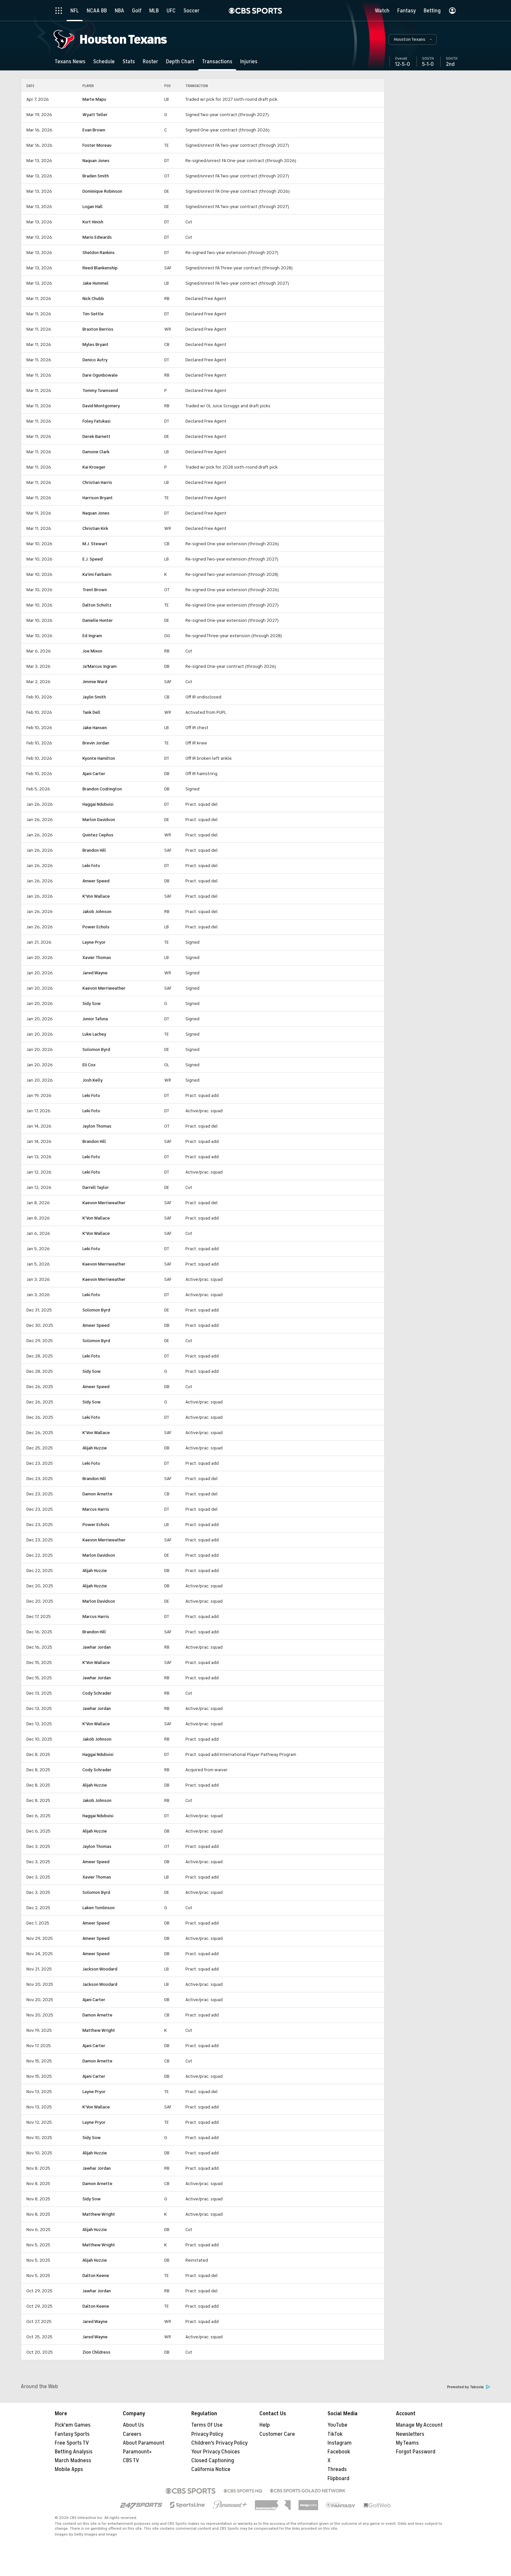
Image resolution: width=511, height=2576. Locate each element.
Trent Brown (94, 589)
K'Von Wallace (96, 896)
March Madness (73, 2460)
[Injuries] (248, 61)
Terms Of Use (207, 2425)
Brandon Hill (94, 850)
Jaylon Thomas (96, 1126)
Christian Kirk (95, 528)
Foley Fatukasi (96, 421)
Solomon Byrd (96, 1049)
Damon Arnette (97, 1494)
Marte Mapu (94, 99)
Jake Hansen (94, 727)
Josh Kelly (92, 1080)
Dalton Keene (95, 2275)
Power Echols (96, 927)
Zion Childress (96, 2352)
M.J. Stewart (95, 544)
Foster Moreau (96, 145)
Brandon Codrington (102, 789)
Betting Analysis (74, 2452)
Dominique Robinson (102, 191)
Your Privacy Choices (215, 2452)
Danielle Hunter (97, 620)
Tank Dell (91, 712)
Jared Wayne (95, 973)
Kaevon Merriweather (103, 988)
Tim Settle (93, 314)
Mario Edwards (97, 237)
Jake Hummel (95, 283)
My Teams (407, 2443)
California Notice (210, 2469)
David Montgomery (101, 406)
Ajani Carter (93, 773)
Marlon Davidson (98, 819)
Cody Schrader (96, 1693)
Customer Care (277, 2434)
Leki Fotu (91, 865)
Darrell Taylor (95, 1187)
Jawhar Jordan (96, 1647)
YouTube (337, 2425)
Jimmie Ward (94, 681)
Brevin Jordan (95, 743)
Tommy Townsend (100, 390)
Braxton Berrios (97, 329)
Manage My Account (419, 2425)
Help (264, 2425)
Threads (337, 2469)
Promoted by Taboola (468, 2387)
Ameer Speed (96, 881)
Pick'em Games (73, 2425)
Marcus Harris (95, 1509)
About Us (133, 2425)
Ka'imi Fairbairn (96, 574)
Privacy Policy (207, 2434)
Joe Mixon (92, 651)
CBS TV (131, 2460)
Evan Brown (93, 130)
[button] (412, 39)
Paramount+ (137, 2452)
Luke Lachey (94, 1034)
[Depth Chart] (180, 61)
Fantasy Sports (72, 2434)
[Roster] (150, 61)
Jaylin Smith (94, 697)
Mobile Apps (69, 2469)
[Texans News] (70, 61)
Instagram (340, 2443)
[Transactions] (217, 61)
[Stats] (129, 61)
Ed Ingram (92, 635)
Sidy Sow (91, 1003)
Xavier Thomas (96, 957)
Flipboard (338, 2478)
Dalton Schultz (96, 605)
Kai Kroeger (94, 467)
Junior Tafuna (95, 1019)
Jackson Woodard (99, 1969)
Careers (132, 2434)
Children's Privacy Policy (219, 2443)
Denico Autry (95, 360)
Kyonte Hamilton (98, 758)
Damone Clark (96, 452)
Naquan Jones (96, 160)
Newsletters (410, 2434)
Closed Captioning (212, 2460)
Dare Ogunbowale (100, 375)
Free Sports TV (72, 2443)
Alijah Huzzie (94, 1448)
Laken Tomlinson (98, 1907)
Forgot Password (415, 2452)
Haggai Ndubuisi (97, 804)
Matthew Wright (98, 2030)
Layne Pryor (94, 942)
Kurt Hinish (92, 222)
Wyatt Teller (95, 114)
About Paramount (143, 2443)
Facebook (339, 2452)
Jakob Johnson (96, 911)
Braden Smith (95, 176)
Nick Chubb (93, 298)
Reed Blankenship (100, 268)
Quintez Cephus (97, 835)
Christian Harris (97, 482)
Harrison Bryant (97, 498)
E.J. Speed (92, 559)
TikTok (335, 2434)
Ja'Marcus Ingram (99, 666)
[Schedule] (104, 61)
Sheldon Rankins (98, 252)
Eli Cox (88, 1065)
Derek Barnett (96, 436)
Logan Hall (92, 206)
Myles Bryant (95, 344)
